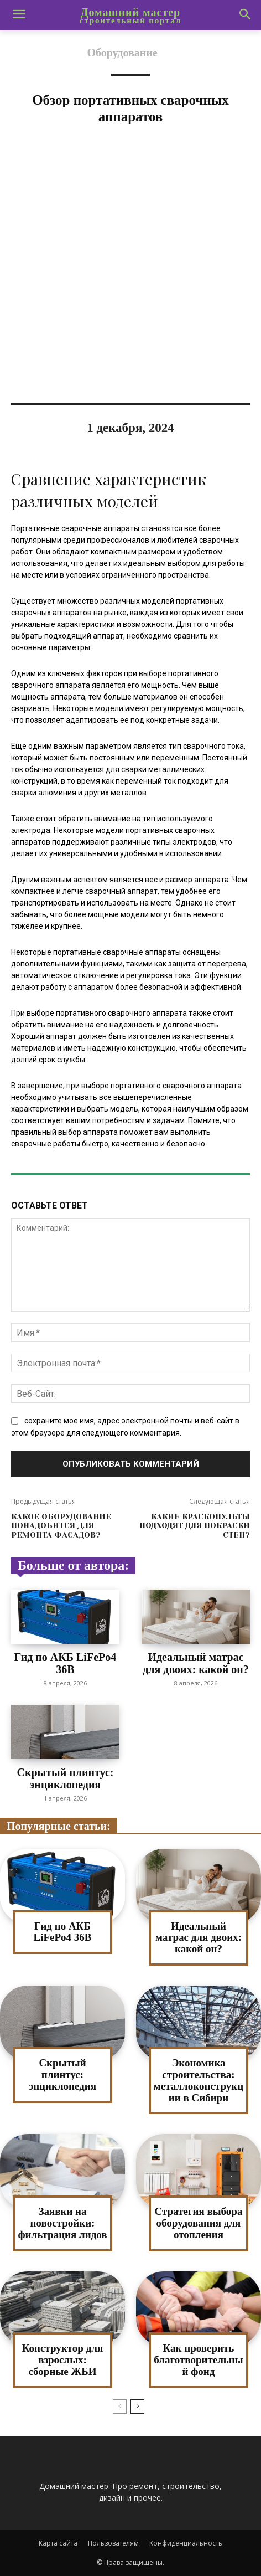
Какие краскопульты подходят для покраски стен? (194, 1526)
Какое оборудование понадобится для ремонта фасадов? (61, 1526)
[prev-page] (120, 2406)
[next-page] (137, 2406)
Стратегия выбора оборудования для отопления (199, 2222)
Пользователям (113, 2543)
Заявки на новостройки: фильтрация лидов (62, 2222)
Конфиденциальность (185, 2543)
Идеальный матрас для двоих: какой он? (196, 1663)
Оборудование (122, 52)
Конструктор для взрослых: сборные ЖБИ (62, 2359)
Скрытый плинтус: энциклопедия (65, 1778)
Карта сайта (58, 2543)
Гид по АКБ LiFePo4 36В (65, 1663)
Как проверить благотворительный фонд (198, 2359)
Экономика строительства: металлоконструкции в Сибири (198, 2080)
